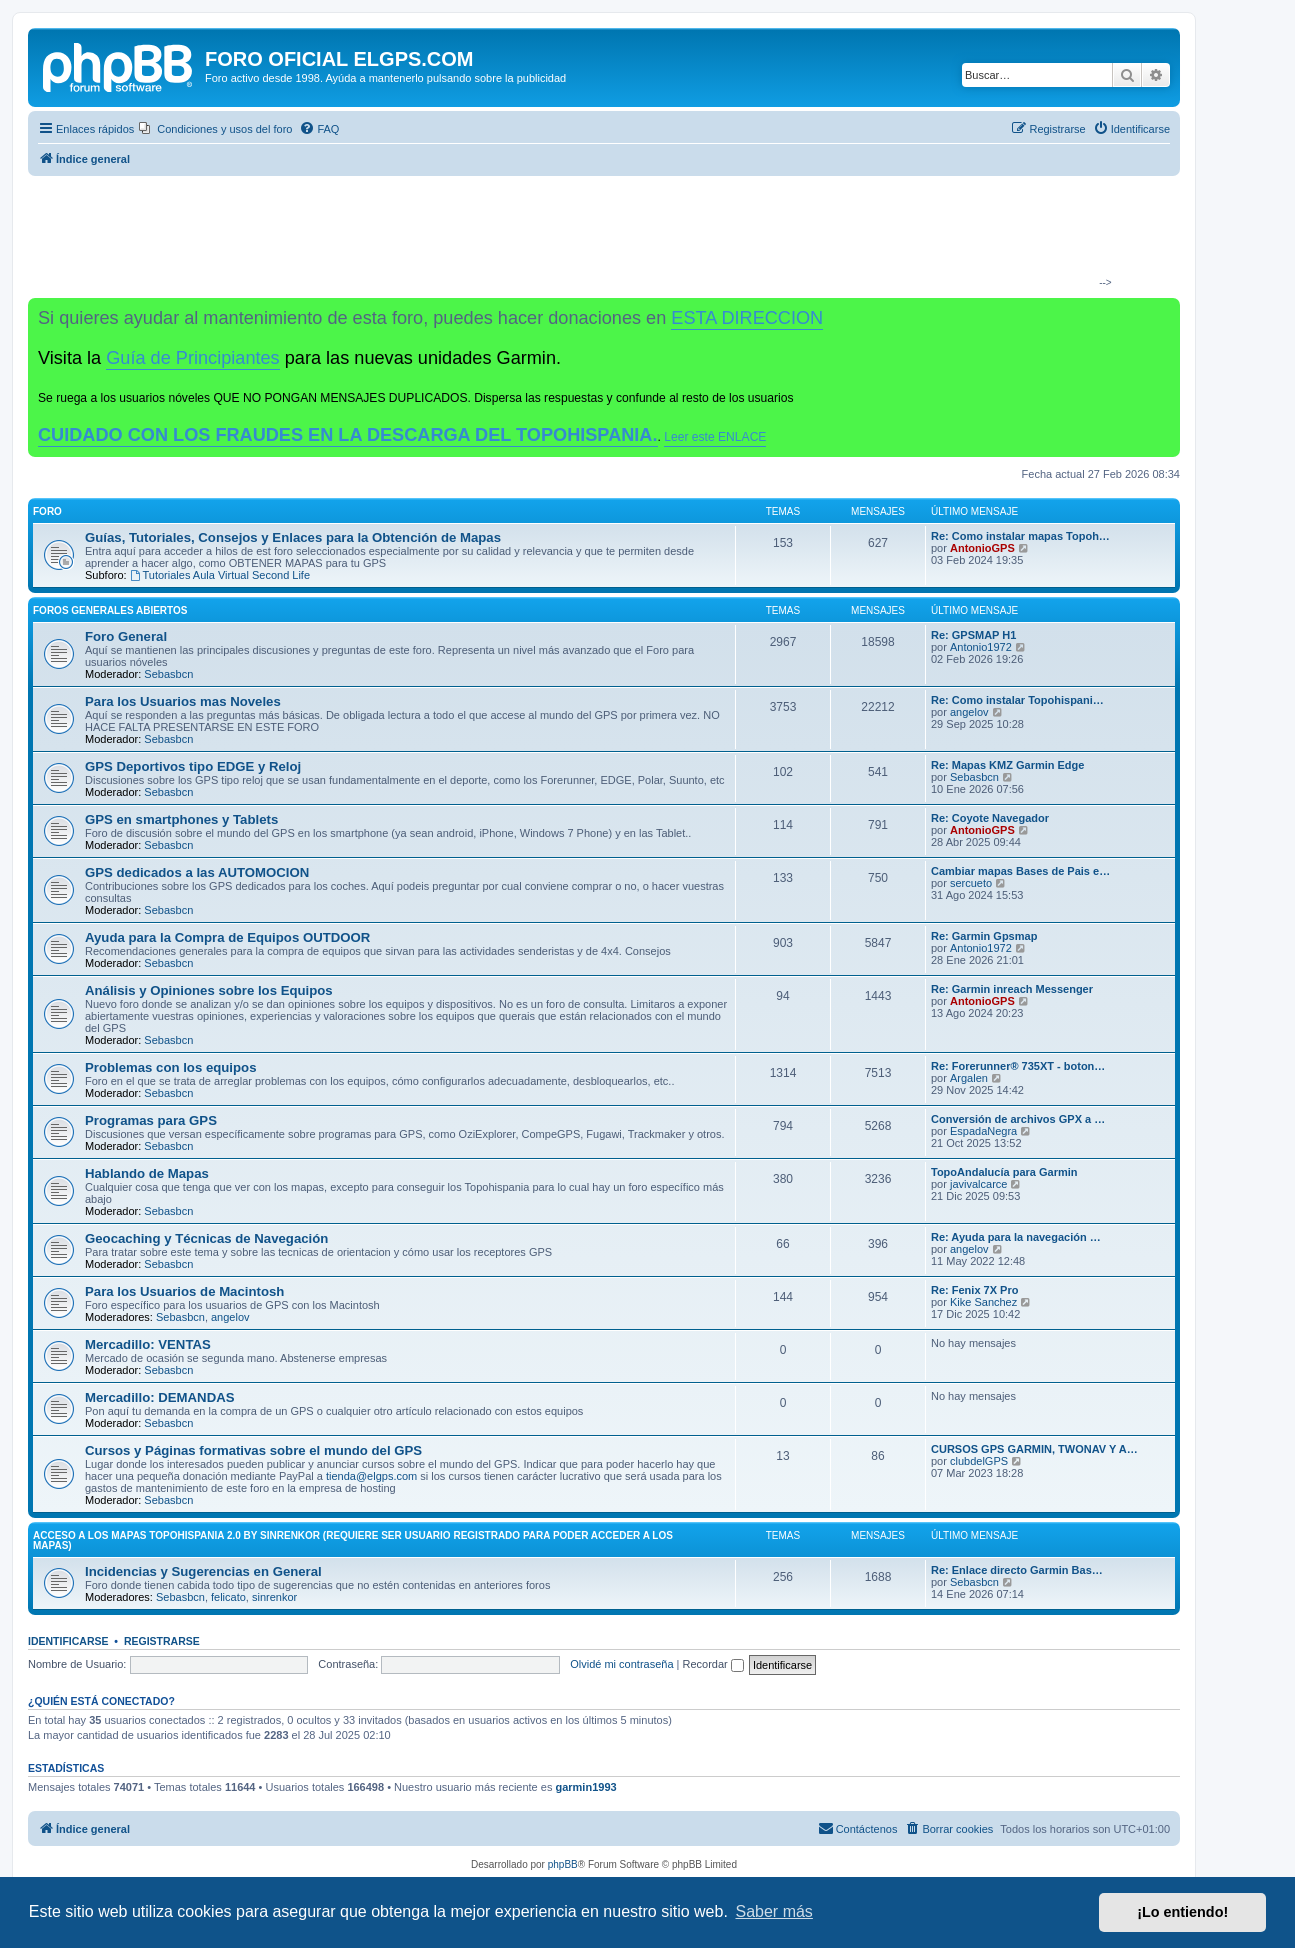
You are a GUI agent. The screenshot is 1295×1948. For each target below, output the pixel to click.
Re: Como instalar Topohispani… (1017, 700)
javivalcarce (978, 1184)
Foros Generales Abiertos (110, 610)
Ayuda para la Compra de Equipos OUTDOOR (227, 937)
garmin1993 (585, 1787)
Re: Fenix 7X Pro (974, 1290)
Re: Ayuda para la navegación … (1016, 1237)
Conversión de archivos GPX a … (1018, 1119)
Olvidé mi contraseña (621, 1664)
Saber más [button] (774, 1911)
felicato (228, 1597)
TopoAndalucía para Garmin (1004, 1172)
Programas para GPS (151, 1120)
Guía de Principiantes (192, 358)
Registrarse (162, 1641)
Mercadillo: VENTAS (148, 1344)
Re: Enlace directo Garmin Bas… (1017, 1570)
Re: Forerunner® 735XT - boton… (1018, 1066)
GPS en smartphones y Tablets (181, 819)
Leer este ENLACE (715, 437)
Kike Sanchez (983, 1302)
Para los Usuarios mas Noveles (183, 701)
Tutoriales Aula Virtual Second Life (220, 575)
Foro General (126, 636)
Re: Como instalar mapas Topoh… (1020, 536)
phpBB (563, 1864)
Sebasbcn (168, 674)
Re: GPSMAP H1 (973, 635)
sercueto (971, 883)
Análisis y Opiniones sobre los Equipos (209, 990)
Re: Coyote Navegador (990, 818)
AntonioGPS (982, 548)
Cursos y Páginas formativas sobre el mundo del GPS (253, 1450)
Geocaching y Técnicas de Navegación (206, 1238)
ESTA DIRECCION (747, 318)
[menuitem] (215, 129)
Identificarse (68, 1641)
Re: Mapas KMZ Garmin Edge (1007, 765)
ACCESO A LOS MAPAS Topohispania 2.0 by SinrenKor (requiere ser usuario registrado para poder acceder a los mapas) (353, 1540)
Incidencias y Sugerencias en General (203, 1571)
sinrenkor (274, 1597)
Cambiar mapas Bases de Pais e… (1020, 871)
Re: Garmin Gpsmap (984, 936)
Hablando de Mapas (147, 1173)
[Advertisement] (596, 236)
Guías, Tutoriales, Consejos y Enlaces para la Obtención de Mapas (293, 537)
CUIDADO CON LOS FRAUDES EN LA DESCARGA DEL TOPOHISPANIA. (348, 435)
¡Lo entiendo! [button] (1182, 1912)
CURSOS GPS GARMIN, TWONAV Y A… (1034, 1449)
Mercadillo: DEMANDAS (159, 1397)
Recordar (713, 1664)
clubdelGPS (979, 1461)
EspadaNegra (983, 1131)
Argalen (969, 1078)
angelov (969, 712)
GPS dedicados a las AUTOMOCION (197, 872)
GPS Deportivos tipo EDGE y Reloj (193, 766)
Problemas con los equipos (170, 1067)
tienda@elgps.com (371, 1476)
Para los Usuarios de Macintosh (184, 1291)
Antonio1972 (981, 647)
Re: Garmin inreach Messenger (1012, 989)
